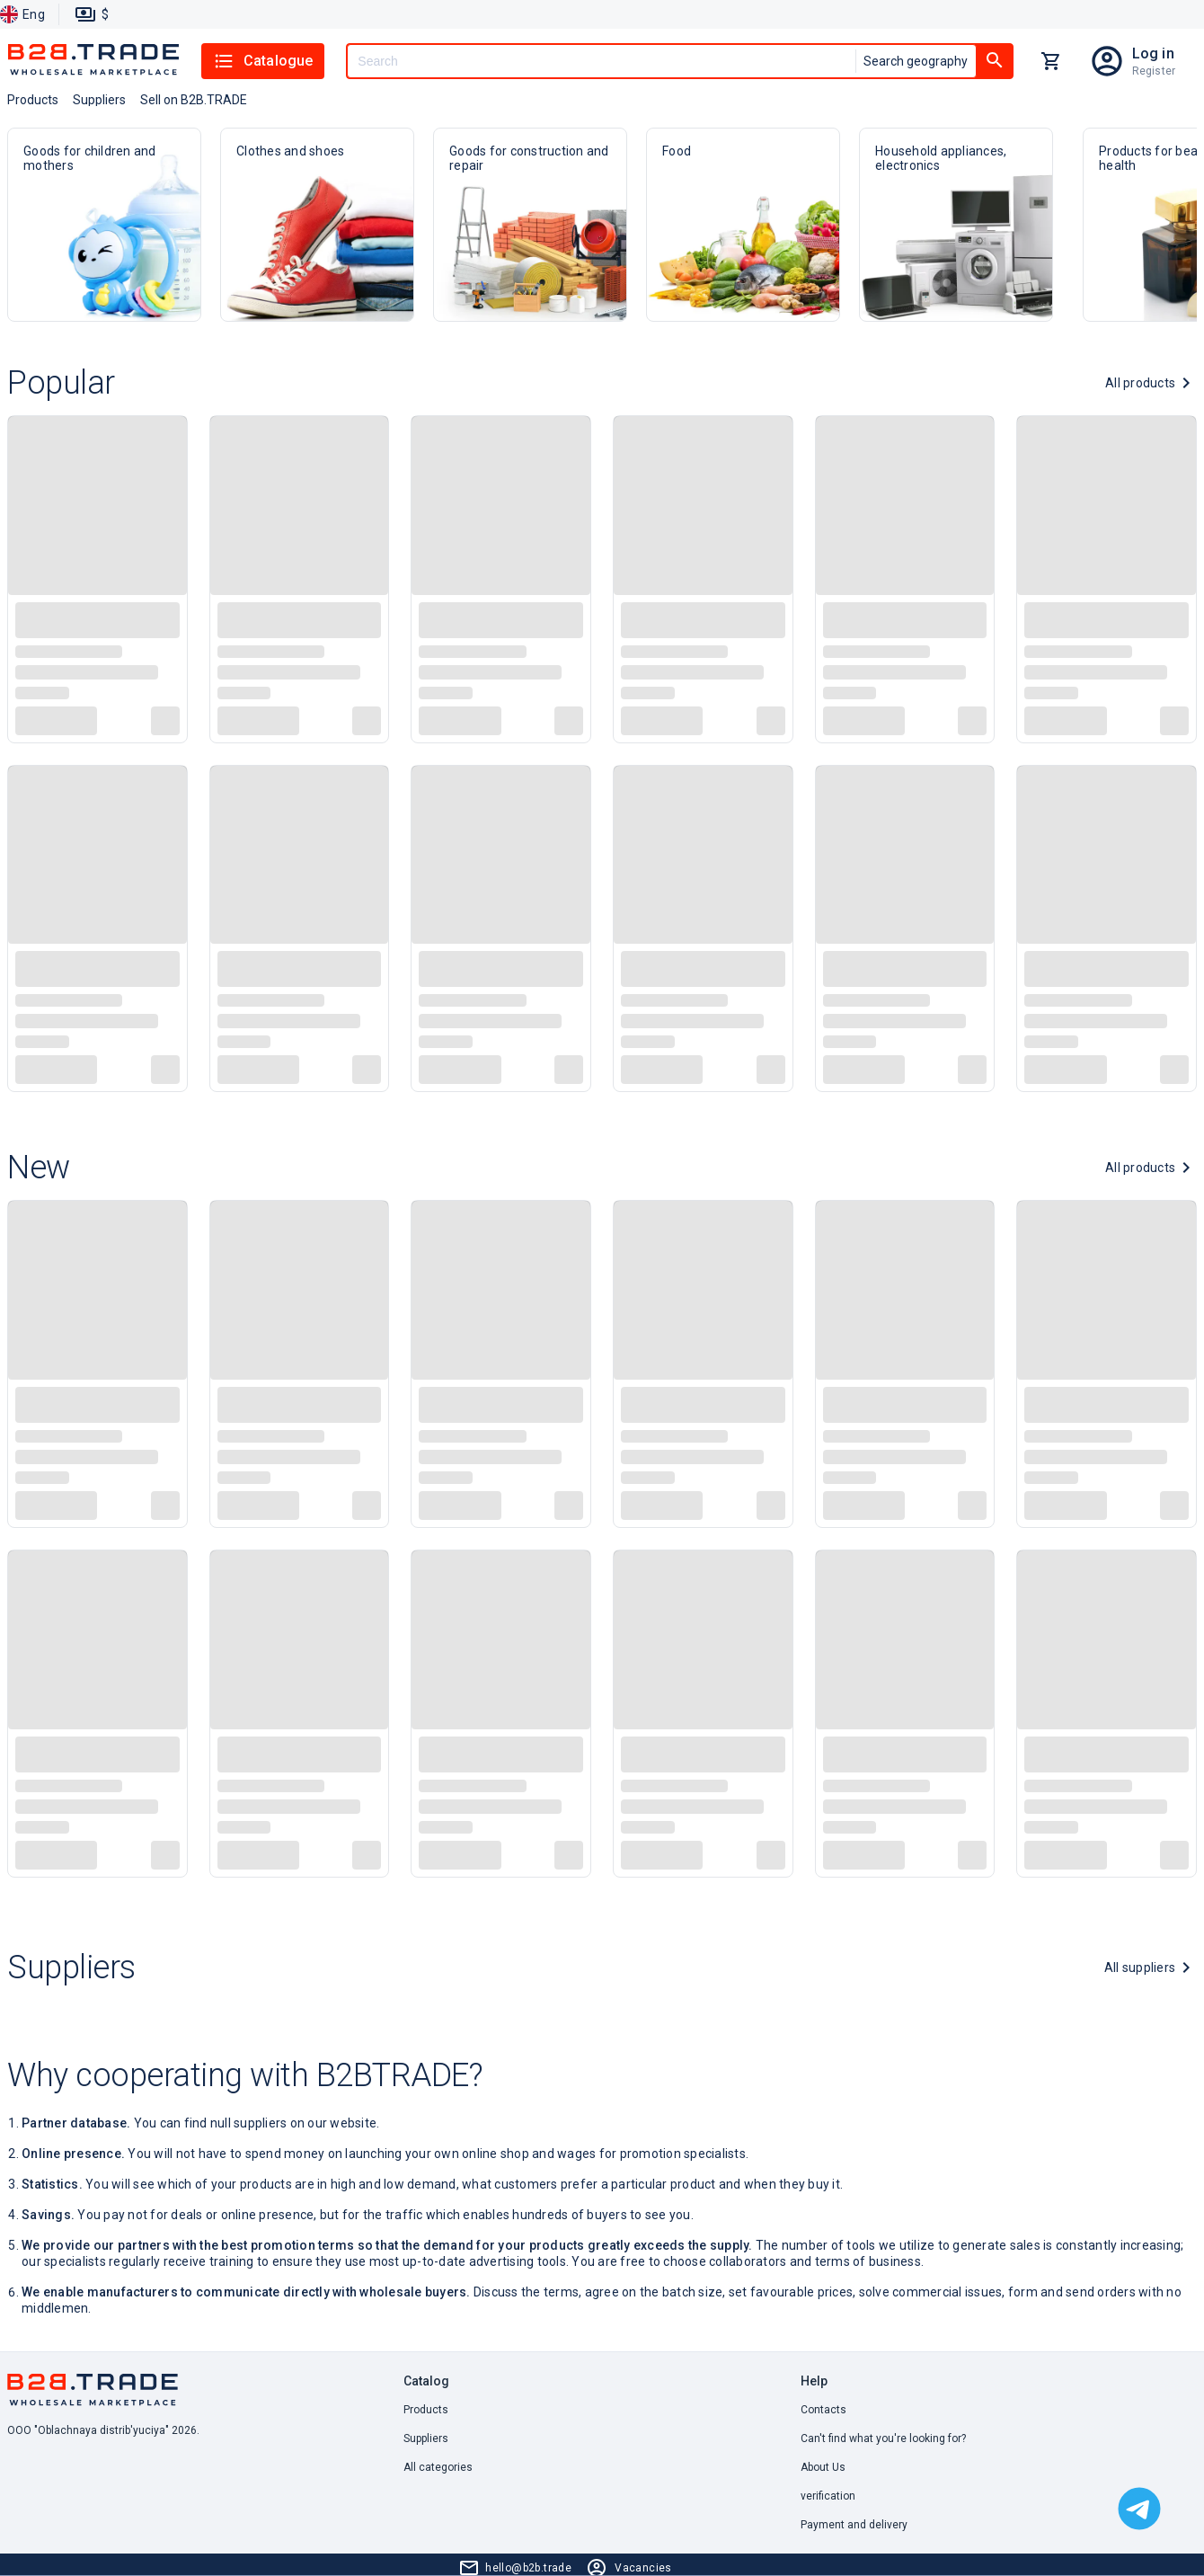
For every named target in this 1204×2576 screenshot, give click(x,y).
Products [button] (32, 99)
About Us (823, 2467)
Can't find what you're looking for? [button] (883, 2438)
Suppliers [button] (99, 99)
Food (743, 225)
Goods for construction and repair (530, 225)
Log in (1153, 53)
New (38, 1168)
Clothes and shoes (317, 225)
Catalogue (263, 61)
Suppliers (71, 1967)
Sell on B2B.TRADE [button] (193, 99)
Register (1153, 71)
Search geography (915, 61)
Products (425, 2409)
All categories (438, 2467)
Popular (61, 383)
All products (1140, 383)
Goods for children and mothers (104, 225)
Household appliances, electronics (956, 225)
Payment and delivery (854, 2524)
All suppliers (1139, 1967)
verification (828, 2496)
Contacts (823, 2409)
